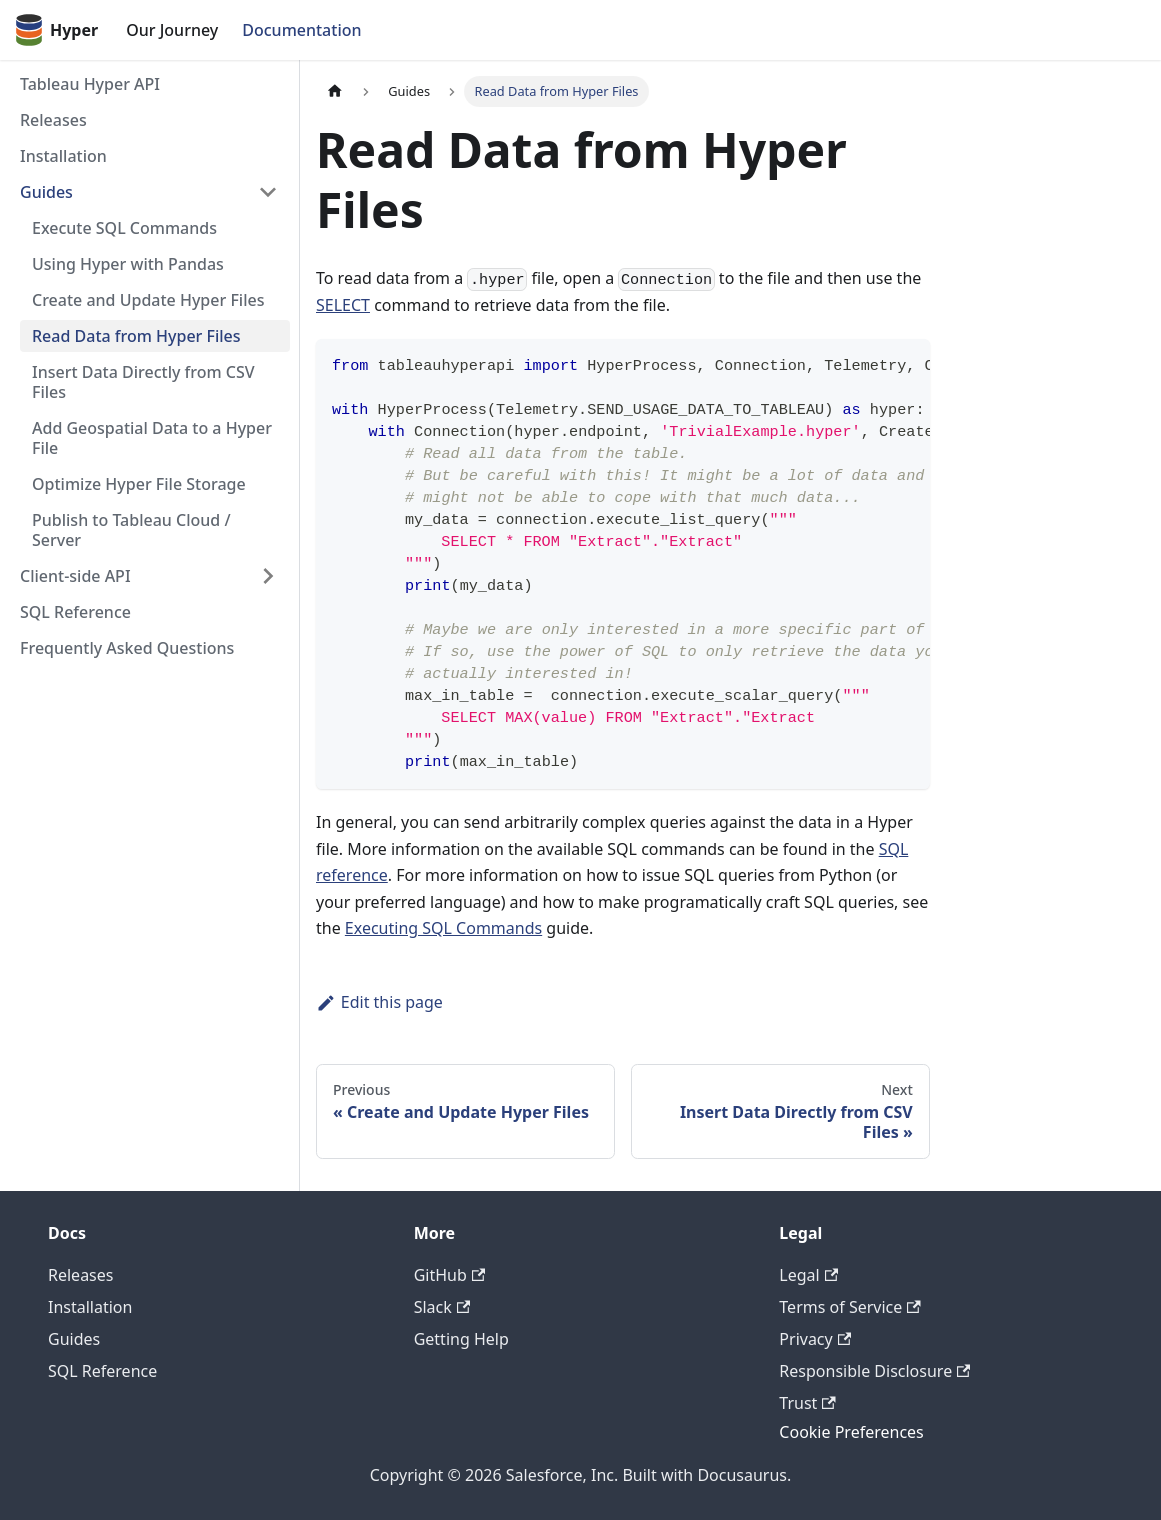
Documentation (301, 30)
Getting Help (461, 1339)
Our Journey (172, 30)
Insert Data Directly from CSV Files (143, 382)
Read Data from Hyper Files (136, 336)
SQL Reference (75, 612)
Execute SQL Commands (124, 228)
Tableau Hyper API (90, 84)
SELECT (343, 305)
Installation (63, 156)
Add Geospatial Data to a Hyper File (152, 438)
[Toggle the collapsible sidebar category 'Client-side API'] (268, 576)
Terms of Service (849, 1307)
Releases (53, 120)
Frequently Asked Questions (127, 648)
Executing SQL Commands (443, 928)
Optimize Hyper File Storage (139, 484)
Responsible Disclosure (874, 1371)
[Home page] (335, 91)
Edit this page (379, 1002)
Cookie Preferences (851, 1432)
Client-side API (75, 576)
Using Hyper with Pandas (128, 264)
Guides (46, 192)
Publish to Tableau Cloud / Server (131, 530)
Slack (442, 1307)
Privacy (815, 1339)
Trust (807, 1403)
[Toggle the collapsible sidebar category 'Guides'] (268, 192)
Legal (808, 1275)
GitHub (449, 1275)
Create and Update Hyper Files (148, 300)
